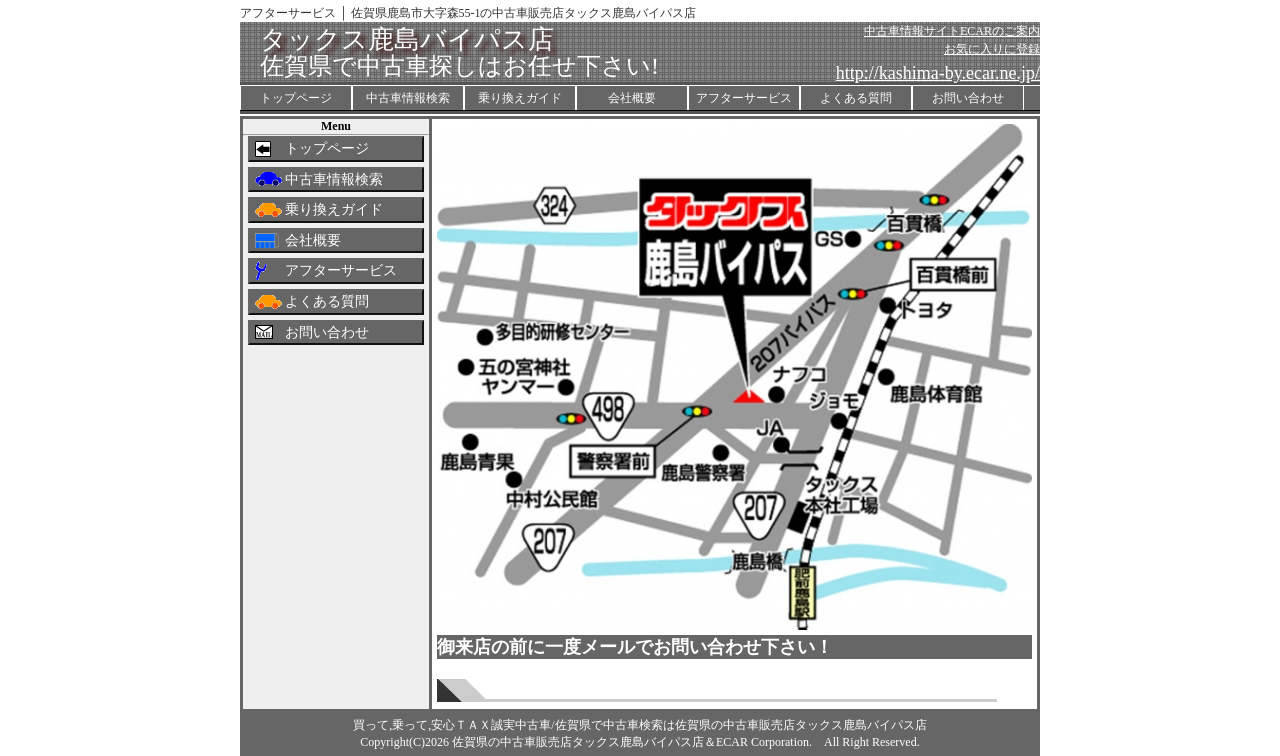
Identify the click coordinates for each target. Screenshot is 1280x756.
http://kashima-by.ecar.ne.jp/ (938, 73)
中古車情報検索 (408, 98)
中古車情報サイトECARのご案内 (952, 31)
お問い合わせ (968, 98)
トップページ (296, 98)
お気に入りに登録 (992, 49)
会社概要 (632, 98)
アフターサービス (744, 98)
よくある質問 (856, 98)
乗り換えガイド (520, 98)
